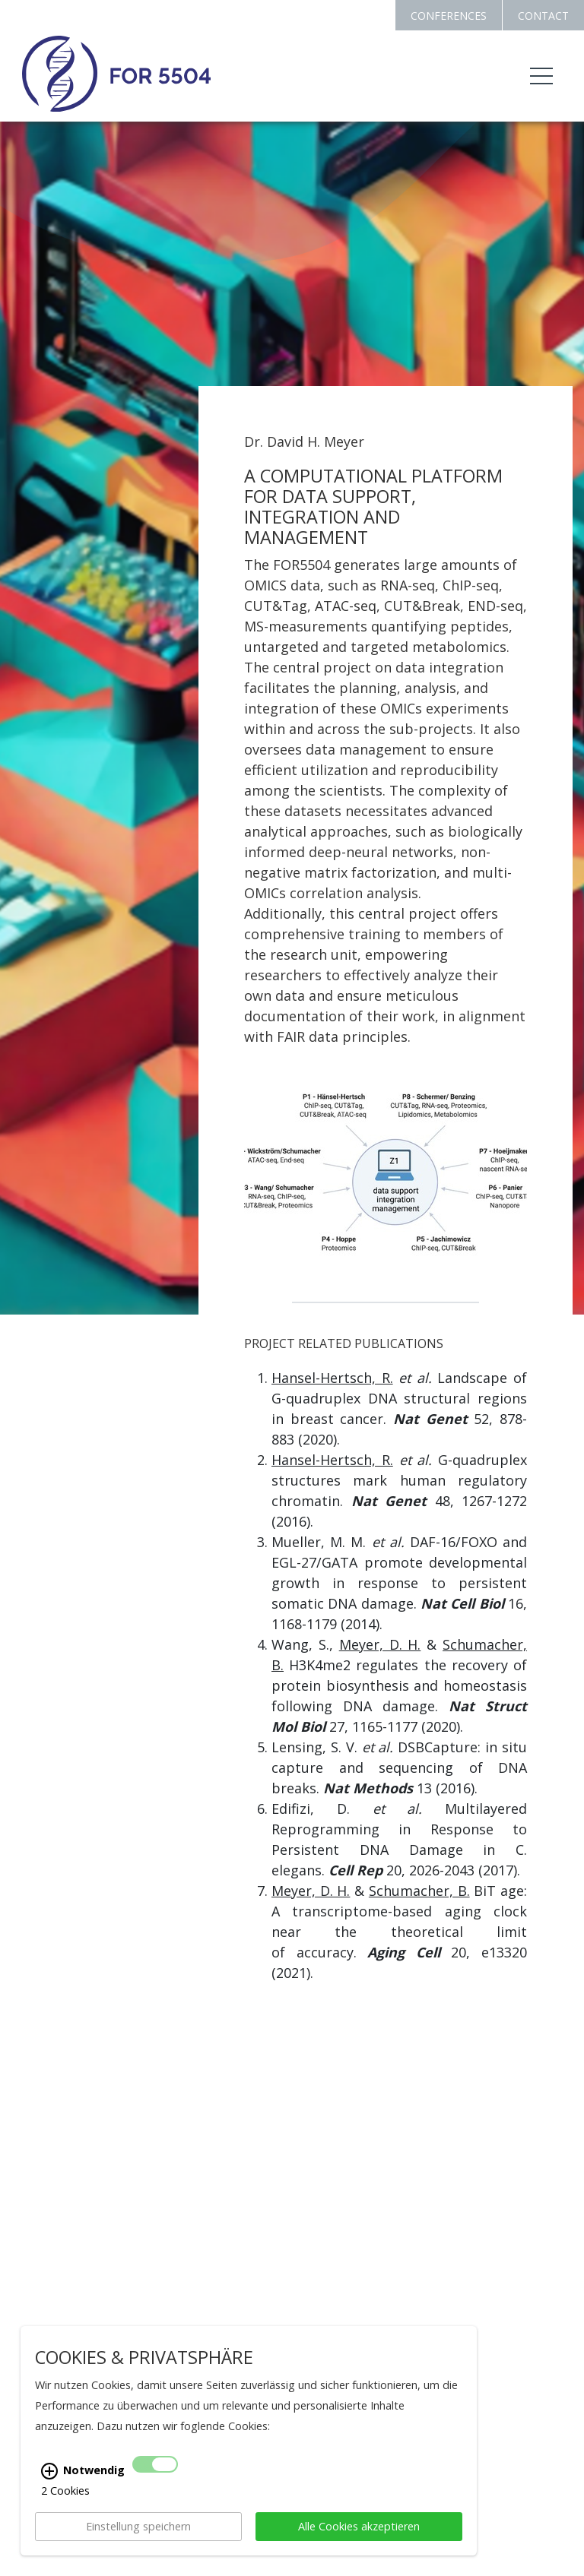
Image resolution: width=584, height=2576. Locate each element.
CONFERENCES (449, 15)
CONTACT (543, 15)
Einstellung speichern (138, 2526)
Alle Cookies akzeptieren (359, 2526)
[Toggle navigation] (541, 76)
